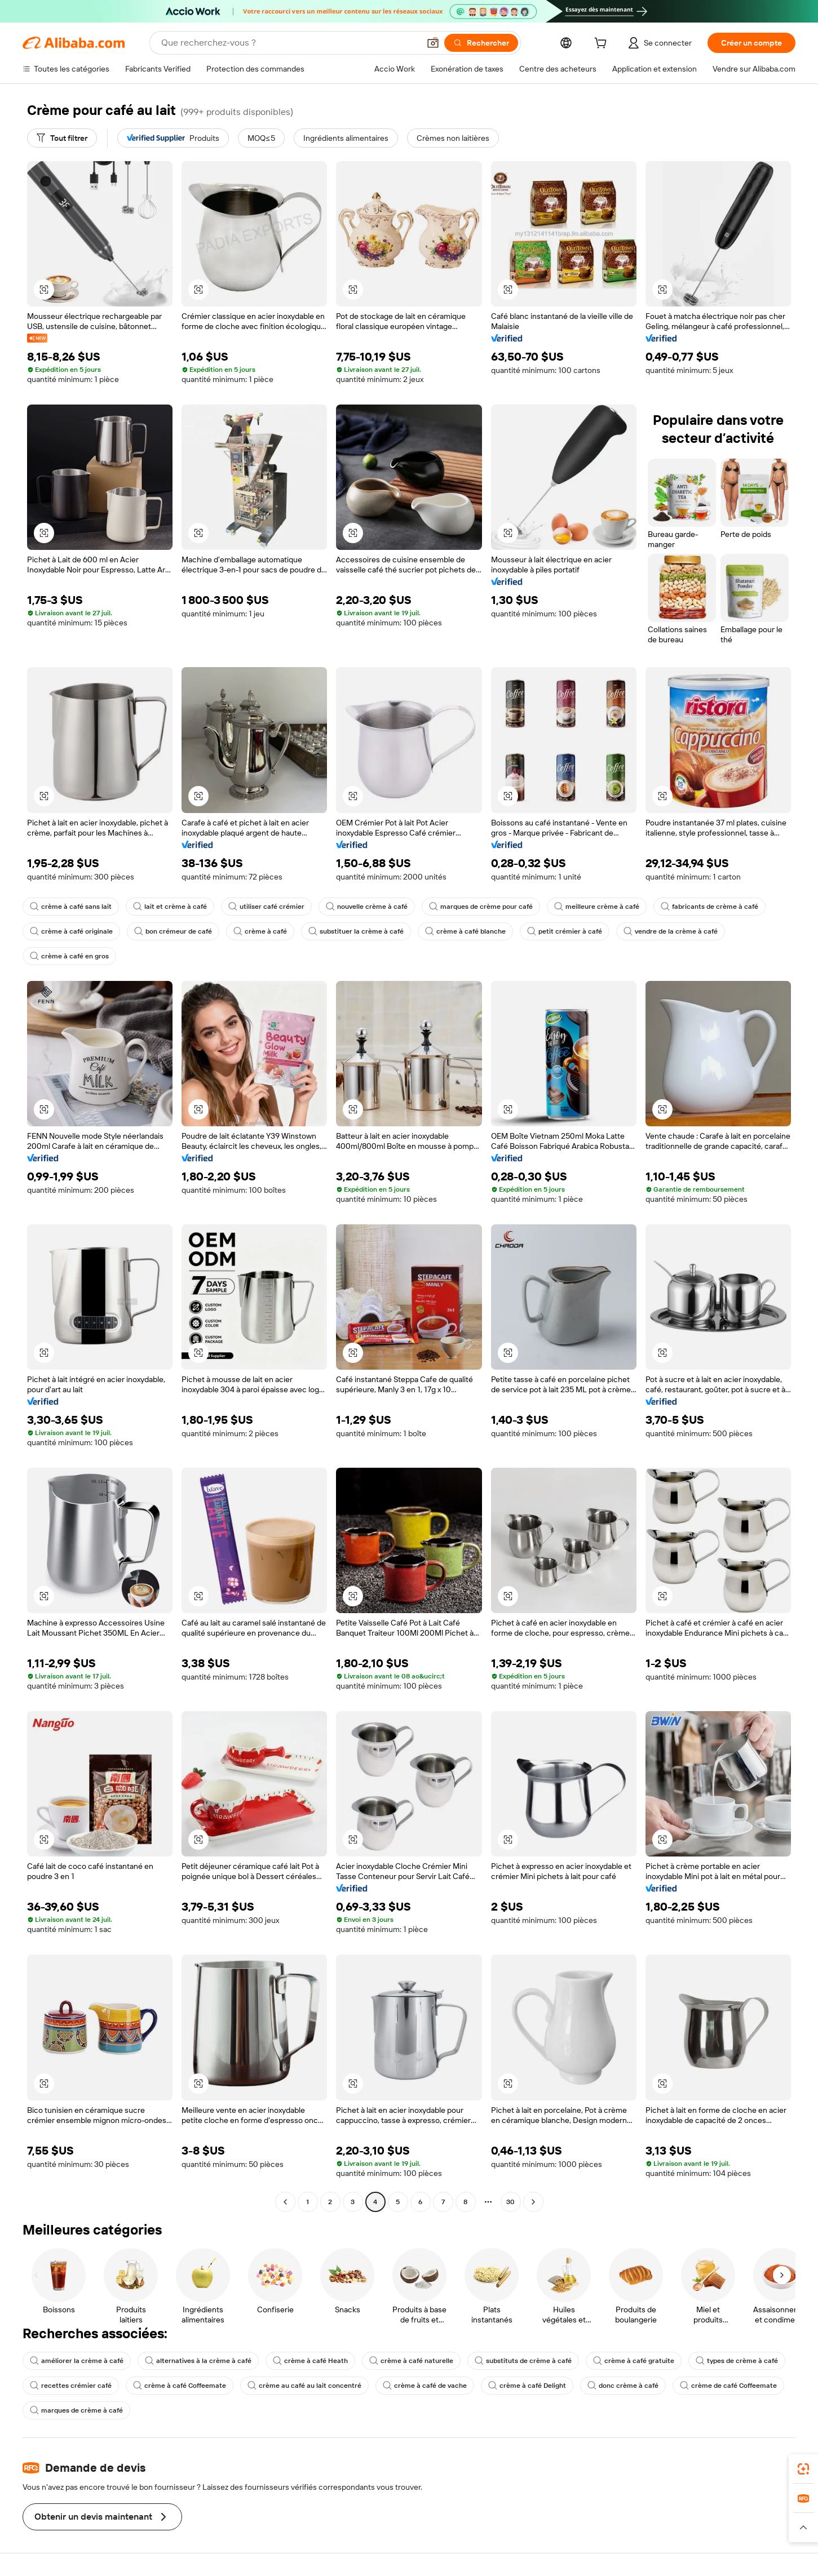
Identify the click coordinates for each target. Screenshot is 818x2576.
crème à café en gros (69, 956)
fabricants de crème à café (709, 906)
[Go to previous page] (285, 2202)
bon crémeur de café (173, 931)
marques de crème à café (76, 2410)
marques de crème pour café (481, 906)
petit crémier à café (564, 931)
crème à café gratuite (633, 2360)
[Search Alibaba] (289, 43)
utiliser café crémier (266, 906)
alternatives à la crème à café (198, 2360)
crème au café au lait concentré (304, 2385)
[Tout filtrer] (62, 138)
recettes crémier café (71, 2385)
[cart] (602, 44)
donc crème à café (622, 2385)
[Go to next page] (533, 2202)
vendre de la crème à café (671, 931)
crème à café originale (71, 931)
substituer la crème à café (356, 931)
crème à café (260, 931)
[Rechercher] (481, 43)
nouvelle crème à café (367, 906)
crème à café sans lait (71, 906)
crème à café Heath (310, 2360)
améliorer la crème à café (76, 2360)
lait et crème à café (170, 906)
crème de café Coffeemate (728, 2385)
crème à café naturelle (411, 2360)
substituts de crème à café (523, 2360)
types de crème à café (737, 2360)
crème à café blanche (465, 931)
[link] (803, 2469)
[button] (433, 43)
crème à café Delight (527, 2385)
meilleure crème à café (596, 906)
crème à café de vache (425, 2385)
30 (510, 2202)
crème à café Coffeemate (179, 2385)
